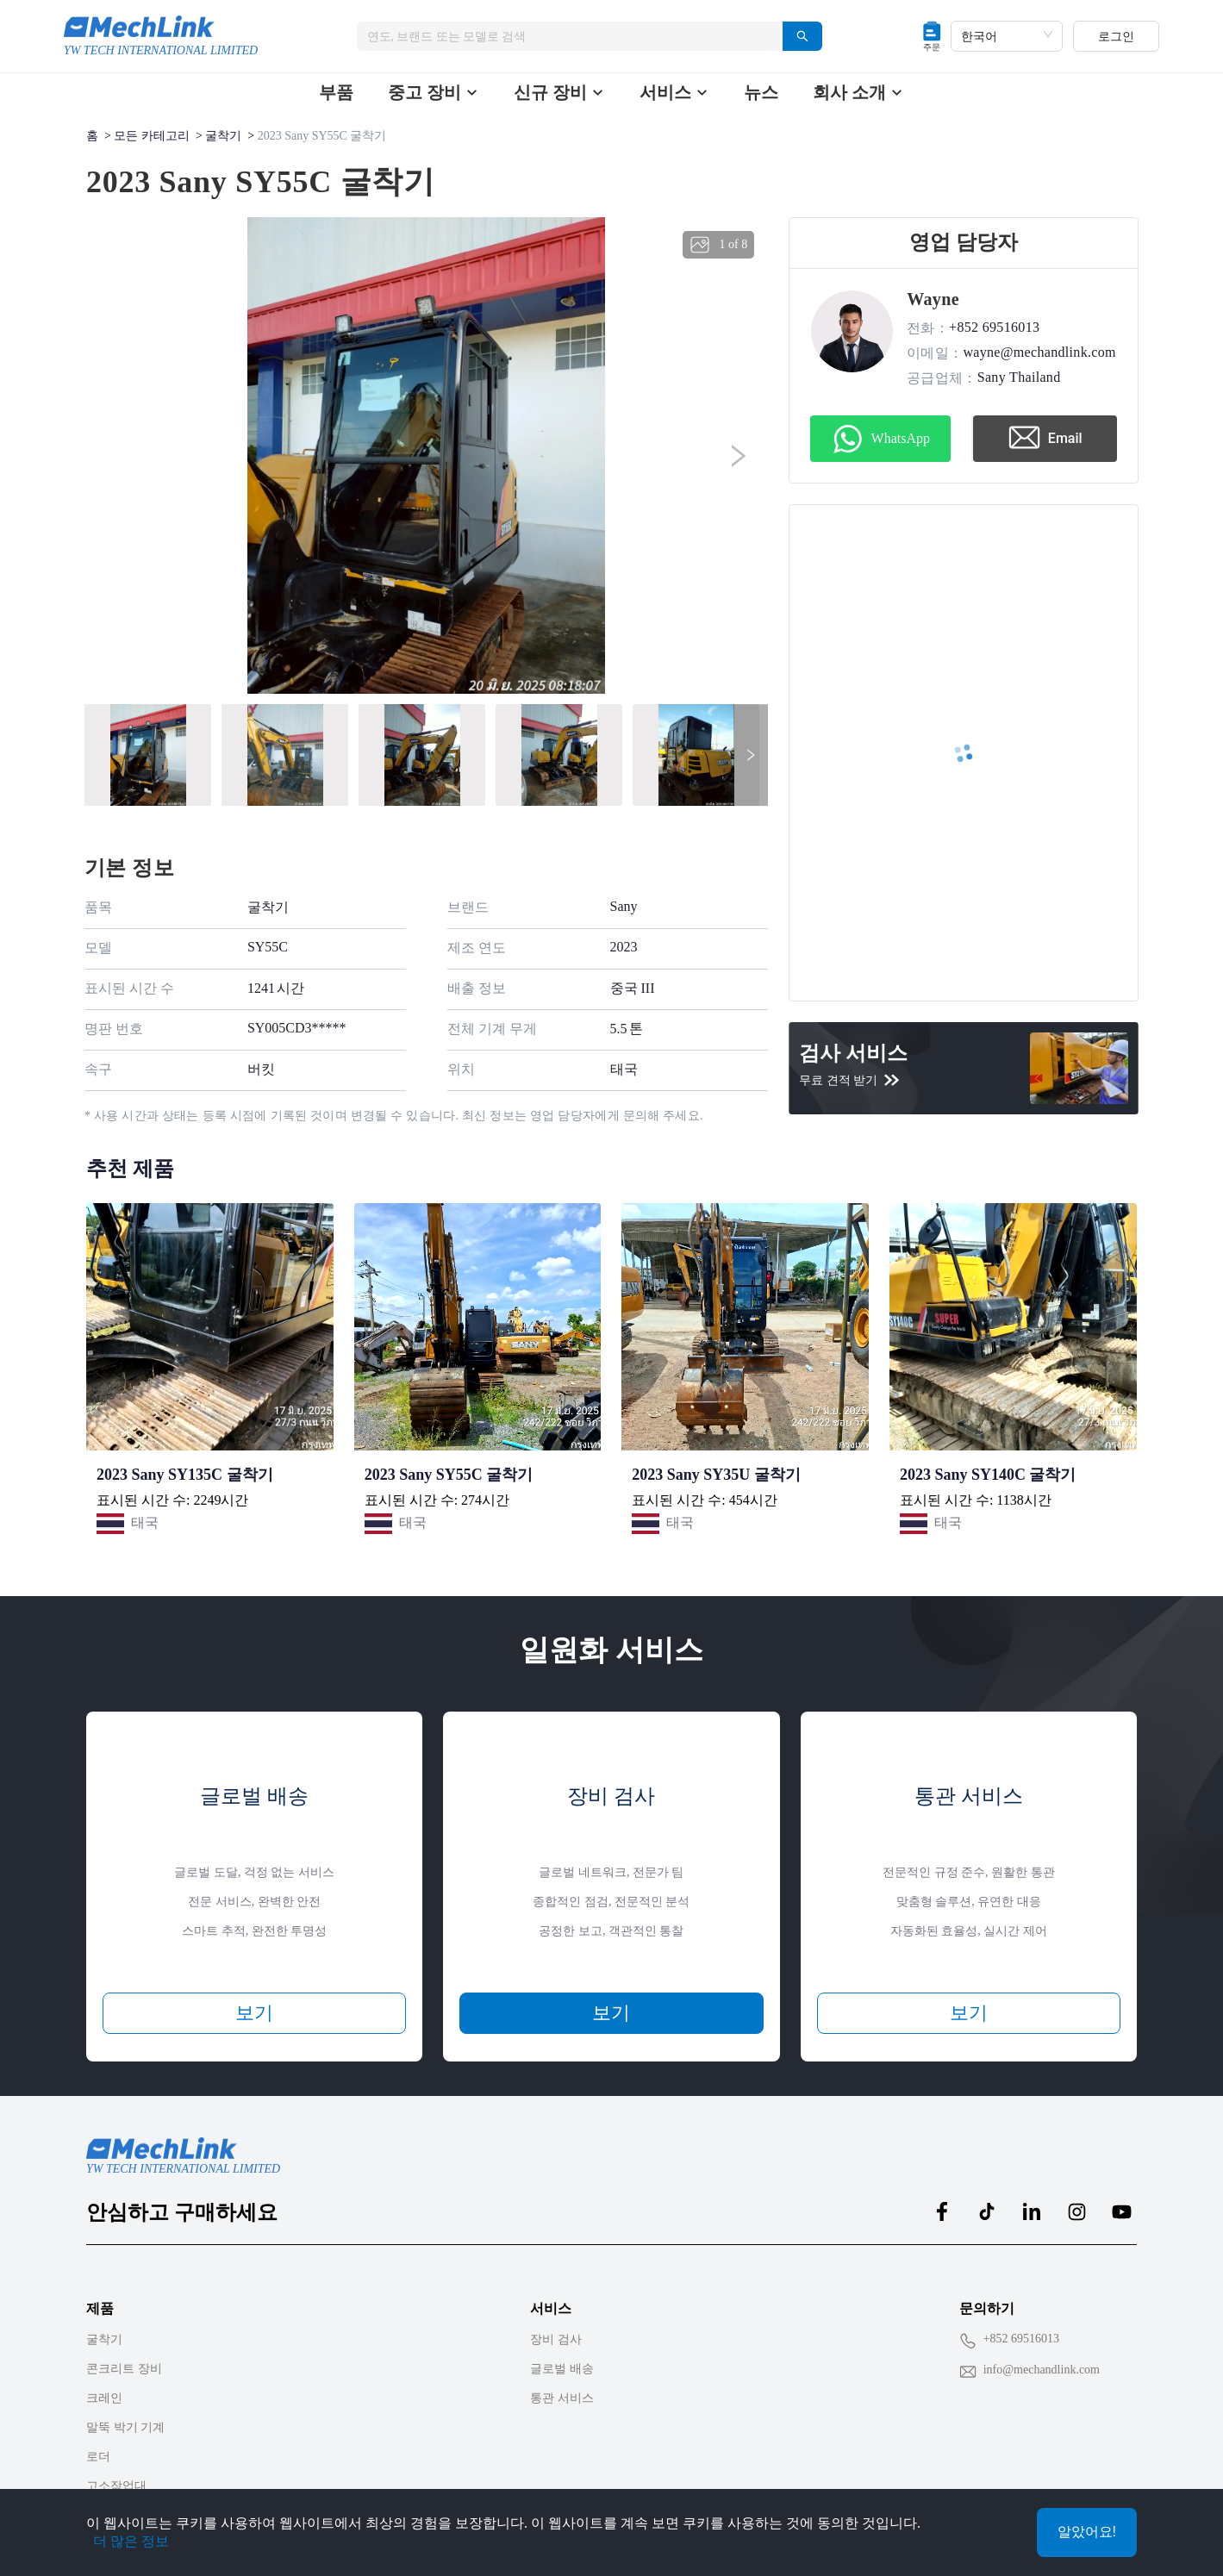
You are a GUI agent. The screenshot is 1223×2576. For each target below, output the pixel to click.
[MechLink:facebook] (942, 2211)
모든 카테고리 (152, 135)
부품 (336, 92)
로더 (98, 2456)
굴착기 (223, 135)
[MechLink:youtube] (1121, 2211)
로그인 (1116, 36)
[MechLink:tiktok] (986, 2211)
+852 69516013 (1021, 2338)
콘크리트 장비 (124, 2368)
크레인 (104, 2398)
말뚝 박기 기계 (125, 2427)
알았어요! (1087, 2531)
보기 (254, 2013)
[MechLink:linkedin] (1031, 2211)
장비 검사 (556, 2339)
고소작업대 (116, 2485)
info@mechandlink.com (1041, 2369)
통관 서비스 (562, 2398)
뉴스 (761, 92)
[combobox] (563, 36)
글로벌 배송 (562, 2368)
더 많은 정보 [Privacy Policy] (131, 2541)
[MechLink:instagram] (1076, 2211)
